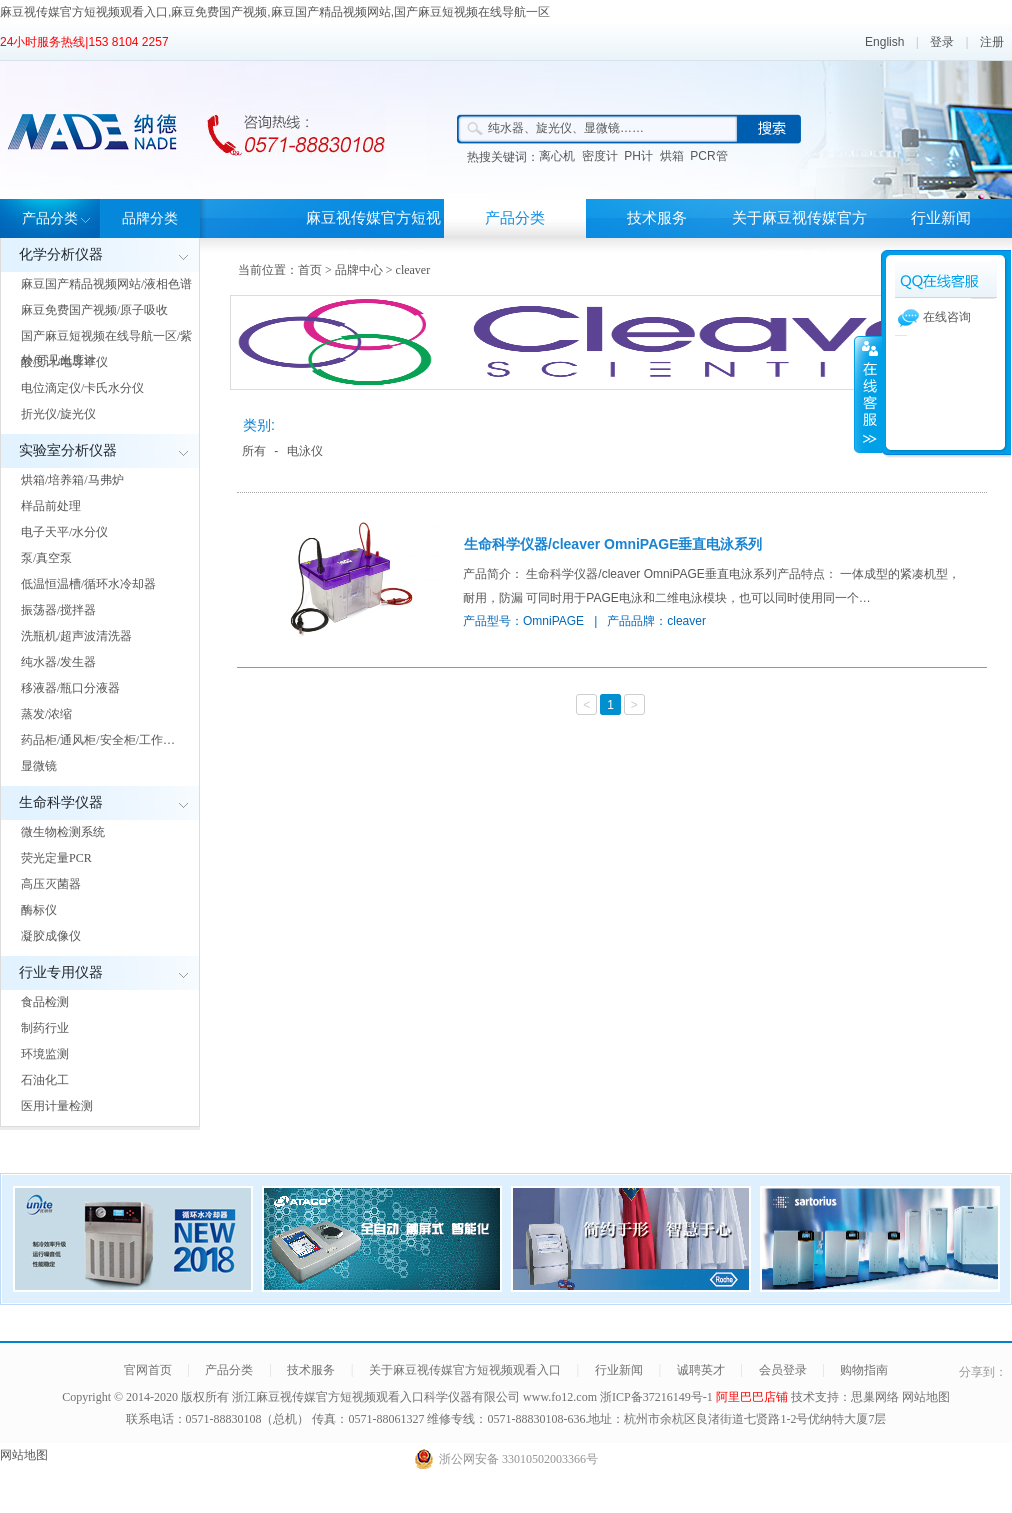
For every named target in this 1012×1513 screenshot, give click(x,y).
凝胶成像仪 (51, 936)
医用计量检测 (57, 1106)
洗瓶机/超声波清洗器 (76, 636)
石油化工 (45, 1080)
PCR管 (708, 156)
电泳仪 (305, 451)
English (884, 42)
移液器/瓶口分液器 (70, 688)
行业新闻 (941, 218)
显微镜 (39, 766)
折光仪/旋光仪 (58, 414)
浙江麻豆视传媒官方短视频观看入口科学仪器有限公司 (376, 1397)
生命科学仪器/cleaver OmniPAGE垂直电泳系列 (613, 544)
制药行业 (45, 1028)
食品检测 (45, 1002)
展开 (868, 394)
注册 (992, 42)
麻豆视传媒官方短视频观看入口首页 (373, 237)
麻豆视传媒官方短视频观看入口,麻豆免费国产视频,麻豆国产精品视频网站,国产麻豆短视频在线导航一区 (275, 12)
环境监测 (45, 1054)
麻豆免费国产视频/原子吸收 (94, 310)
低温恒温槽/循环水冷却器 (88, 584)
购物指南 (864, 1370)
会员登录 (783, 1370)
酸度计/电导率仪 (64, 362)
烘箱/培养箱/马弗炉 (72, 480)
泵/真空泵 (46, 558)
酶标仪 (39, 910)
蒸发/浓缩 (46, 714)
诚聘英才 (701, 1370)
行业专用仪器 (61, 972)
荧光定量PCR (56, 858)
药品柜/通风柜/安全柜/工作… (98, 740)
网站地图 (926, 1397)
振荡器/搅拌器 (58, 610)
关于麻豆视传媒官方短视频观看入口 (799, 237)
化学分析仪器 (61, 254)
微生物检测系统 (63, 832)
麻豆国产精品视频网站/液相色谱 (106, 284)
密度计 (600, 156)
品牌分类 (150, 218)
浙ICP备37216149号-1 (658, 1397)
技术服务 (657, 218)
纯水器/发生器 (58, 662)
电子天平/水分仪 (64, 532)
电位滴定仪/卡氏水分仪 (82, 388)
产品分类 (50, 218)
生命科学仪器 (61, 802)
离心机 (557, 156)
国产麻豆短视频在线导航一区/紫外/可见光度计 (106, 348)
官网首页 (148, 1370)
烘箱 (672, 156)
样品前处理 (51, 506)
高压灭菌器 (51, 884)
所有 (254, 451)
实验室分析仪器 (68, 450)
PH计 (638, 156)
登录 (942, 42)
